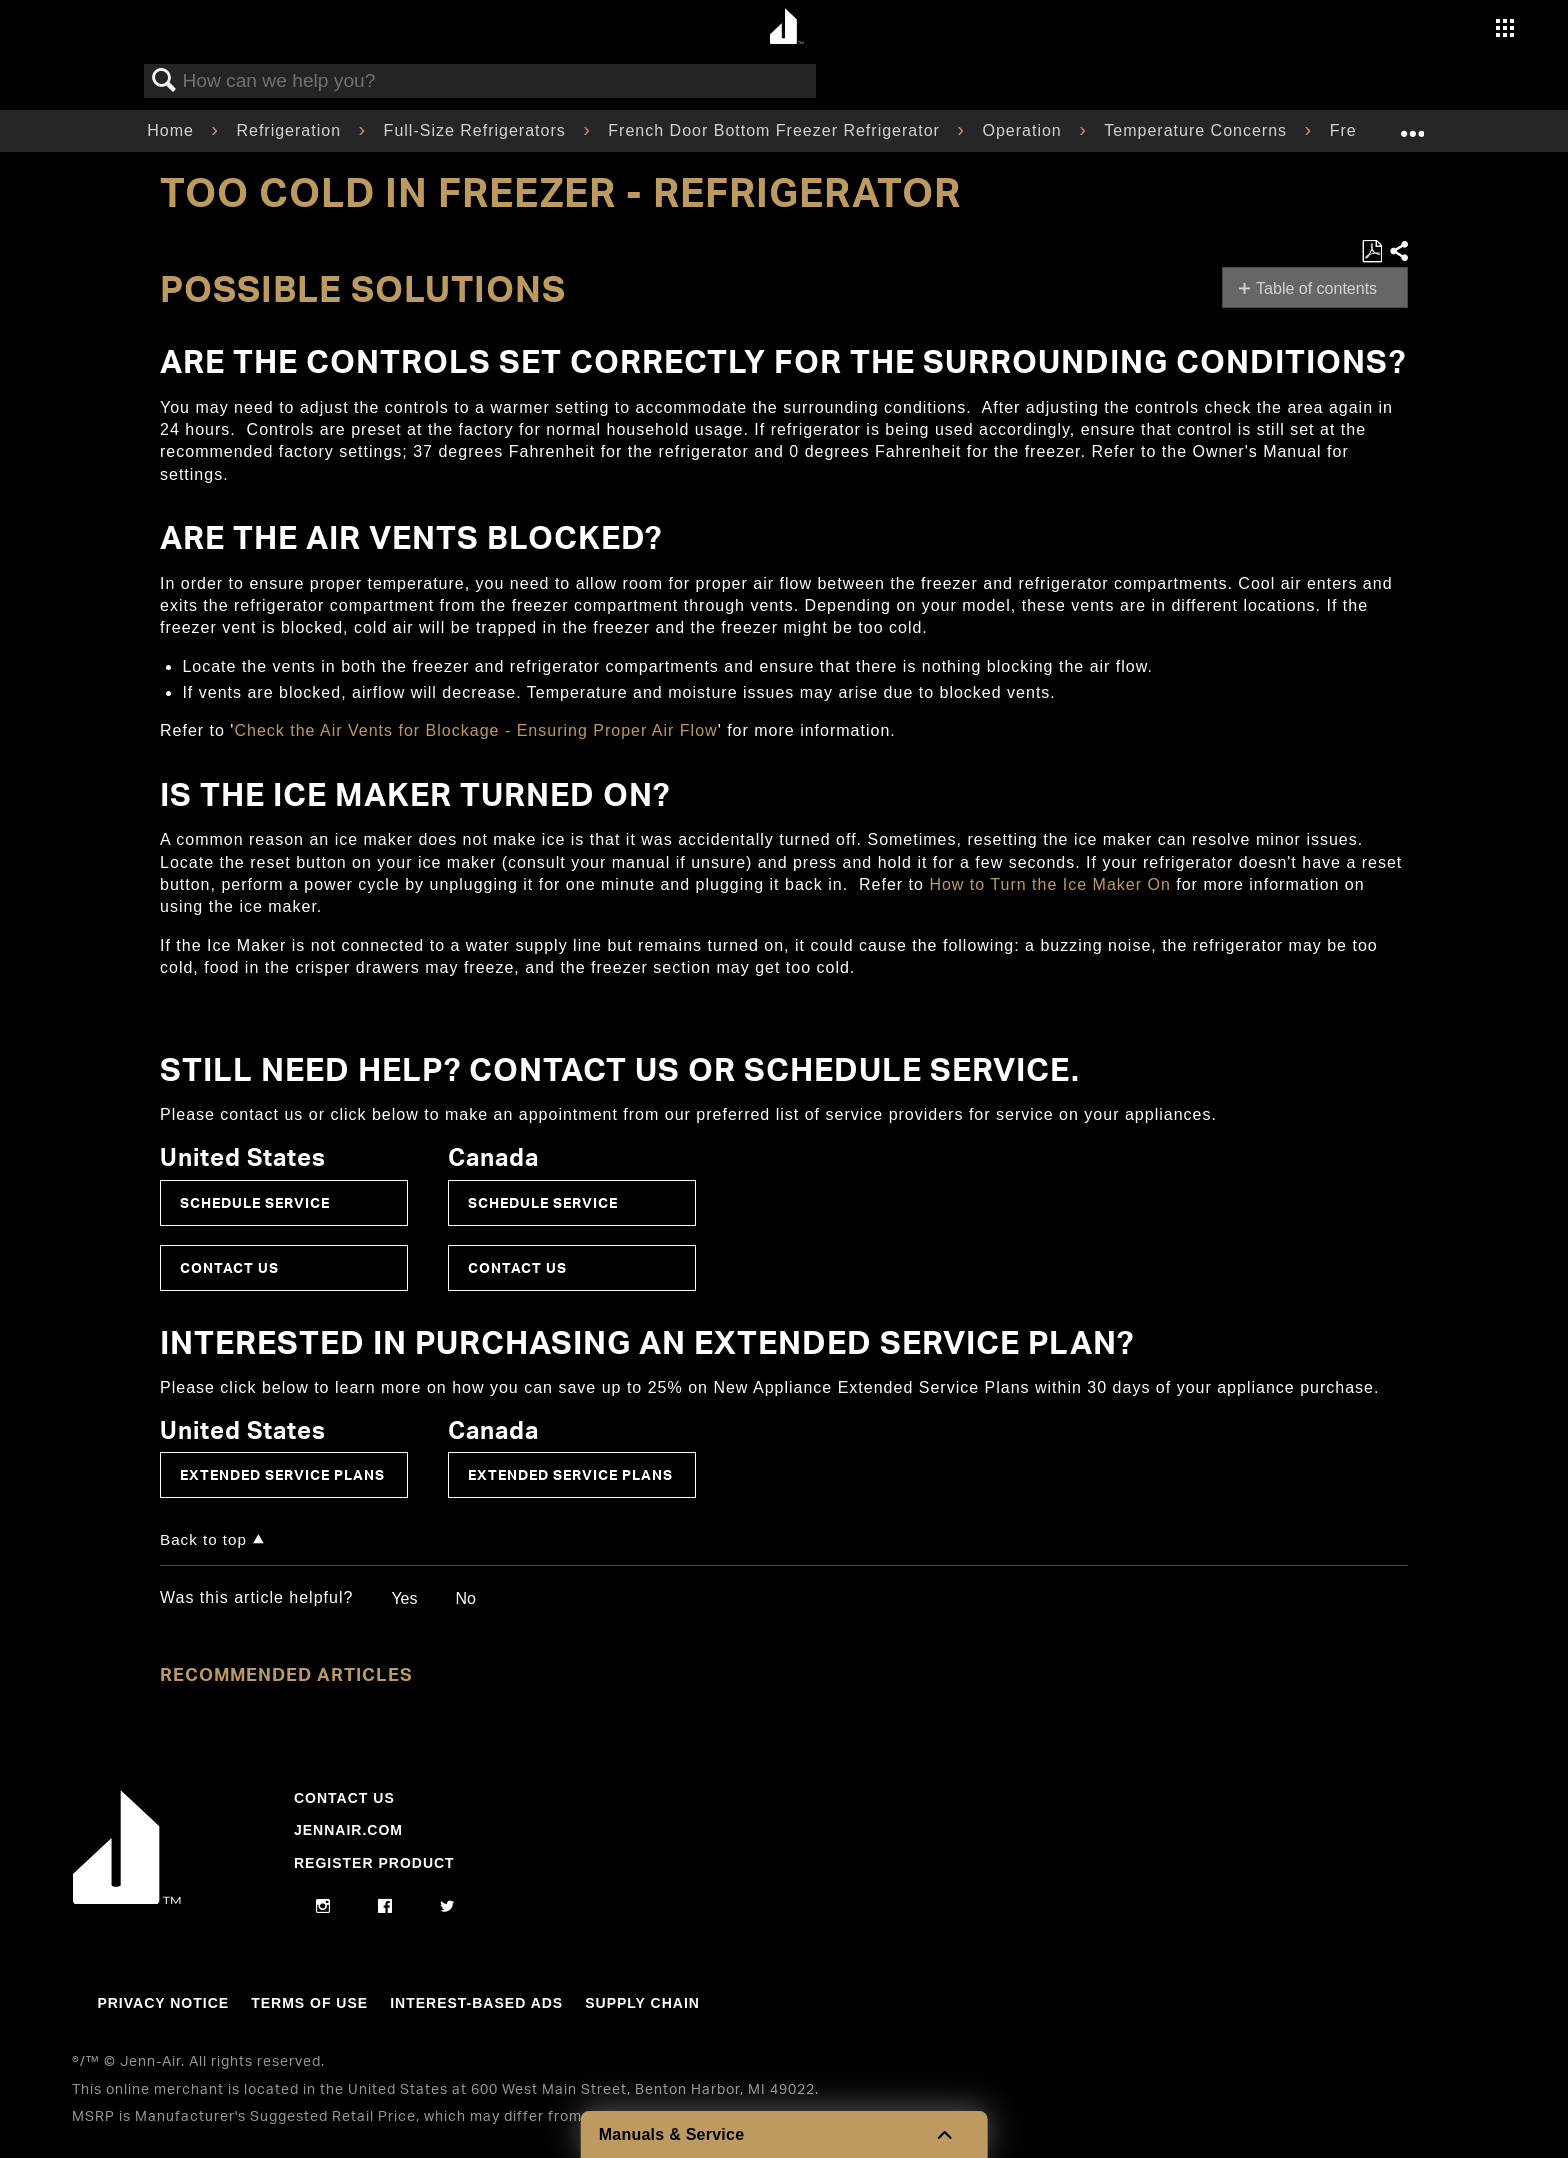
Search (164, 81)
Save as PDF (1371, 252)
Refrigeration (291, 130)
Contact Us (229, 1267)
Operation (1024, 130)
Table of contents (1316, 288)
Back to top (203, 1539)
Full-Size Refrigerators (478, 130)
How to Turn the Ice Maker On (1049, 884)
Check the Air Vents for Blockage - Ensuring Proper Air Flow (475, 730)
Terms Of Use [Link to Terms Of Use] (309, 2003)
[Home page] (786, 27)
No (465, 1598)
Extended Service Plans (282, 1474)
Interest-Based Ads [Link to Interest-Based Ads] (476, 2003)
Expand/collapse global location (1412, 125)
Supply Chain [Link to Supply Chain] (642, 2003)
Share (1398, 252)
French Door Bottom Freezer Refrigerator (776, 130)
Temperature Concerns (1198, 130)
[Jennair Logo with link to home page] (127, 1899)
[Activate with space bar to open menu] (1505, 30)
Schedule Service (255, 1202)
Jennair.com (348, 1830)
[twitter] (447, 1907)
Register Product (374, 1863)
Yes (404, 1598)
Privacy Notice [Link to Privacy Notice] (163, 2003)
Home (173, 130)
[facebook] (385, 1907)
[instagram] (323, 1907)
